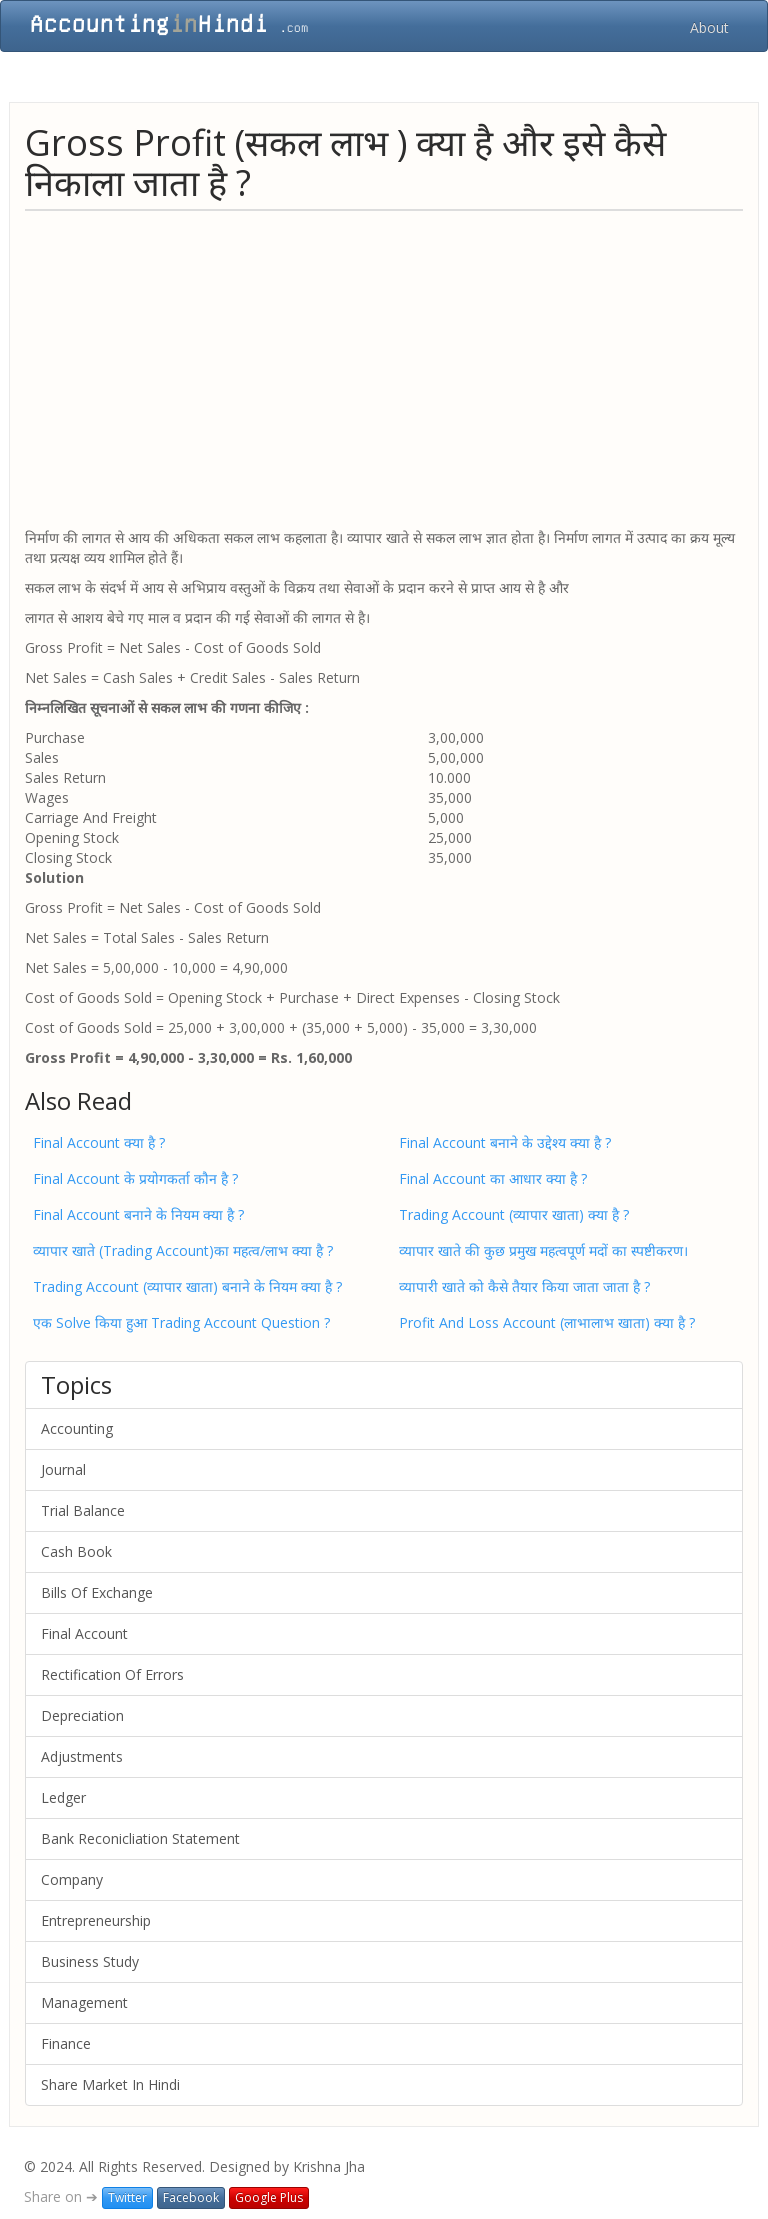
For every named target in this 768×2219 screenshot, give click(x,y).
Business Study (90, 1961)
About (709, 27)
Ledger (63, 1797)
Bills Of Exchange (97, 1592)
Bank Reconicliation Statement (140, 1838)
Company (72, 1879)
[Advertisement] (384, 368)
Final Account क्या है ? (99, 1142)
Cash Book (76, 1551)
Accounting (77, 1428)
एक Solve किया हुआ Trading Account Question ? (181, 1322)
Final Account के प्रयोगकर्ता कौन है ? (135, 1178)
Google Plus (269, 2197)
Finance (66, 2043)
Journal (63, 1469)
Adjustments (82, 1756)
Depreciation (82, 1715)
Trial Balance (83, 1510)
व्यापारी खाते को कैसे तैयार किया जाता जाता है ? (524, 1286)
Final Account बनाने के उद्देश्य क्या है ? (505, 1142)
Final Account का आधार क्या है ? (493, 1178)
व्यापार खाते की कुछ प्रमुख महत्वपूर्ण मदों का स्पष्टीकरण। (543, 1250)
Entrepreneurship (96, 1920)
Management (84, 2002)
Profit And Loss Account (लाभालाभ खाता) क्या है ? (547, 1322)
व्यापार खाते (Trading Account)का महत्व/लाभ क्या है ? (183, 1250)
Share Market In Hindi (110, 2084)
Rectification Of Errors (112, 1674)
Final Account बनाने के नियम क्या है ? (138, 1214)
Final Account (84, 1633)
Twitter (127, 2197)
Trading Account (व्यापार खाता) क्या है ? (514, 1214)
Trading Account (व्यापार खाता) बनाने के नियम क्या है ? (187, 1286)
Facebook (191, 2197)
